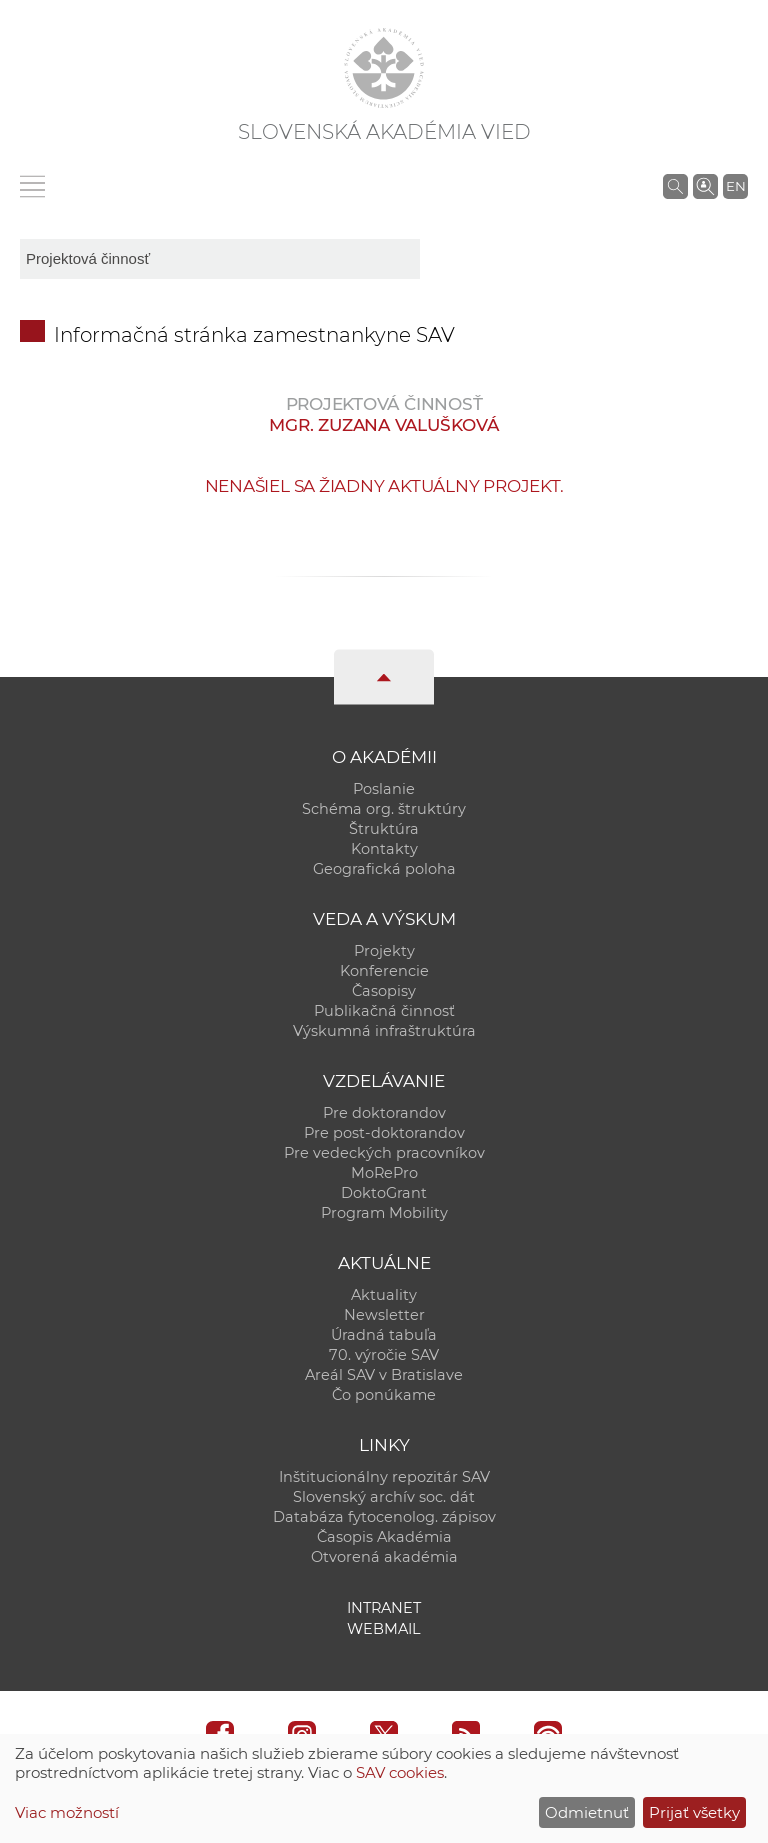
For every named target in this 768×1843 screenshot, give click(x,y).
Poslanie (384, 789)
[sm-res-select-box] (220, 259)
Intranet (384, 1608)
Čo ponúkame (384, 1395)
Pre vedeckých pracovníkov (384, 1153)
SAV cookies (400, 1772)
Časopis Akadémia (384, 1537)
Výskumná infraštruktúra (384, 1031)
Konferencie (384, 971)
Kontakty (384, 849)
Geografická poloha (384, 869)
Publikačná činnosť (384, 1011)
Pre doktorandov (384, 1113)
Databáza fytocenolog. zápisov (384, 1517)
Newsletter (384, 1315)
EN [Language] (736, 186)
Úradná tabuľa (384, 1335)
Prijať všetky (694, 1812)
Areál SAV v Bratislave (384, 1375)
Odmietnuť (587, 1812)
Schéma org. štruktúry (384, 809)
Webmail (384, 1629)
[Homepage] (384, 68)
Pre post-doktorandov (384, 1133)
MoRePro (384, 1173)
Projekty (384, 951)
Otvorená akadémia (384, 1557)
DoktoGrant (384, 1193)
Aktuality (384, 1295)
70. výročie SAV (384, 1355)
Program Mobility (384, 1213)
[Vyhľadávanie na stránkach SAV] (675, 186)
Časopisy (384, 991)
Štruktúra (384, 829)
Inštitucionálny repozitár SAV (384, 1477)
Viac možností (67, 1812)
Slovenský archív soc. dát (384, 1497)
